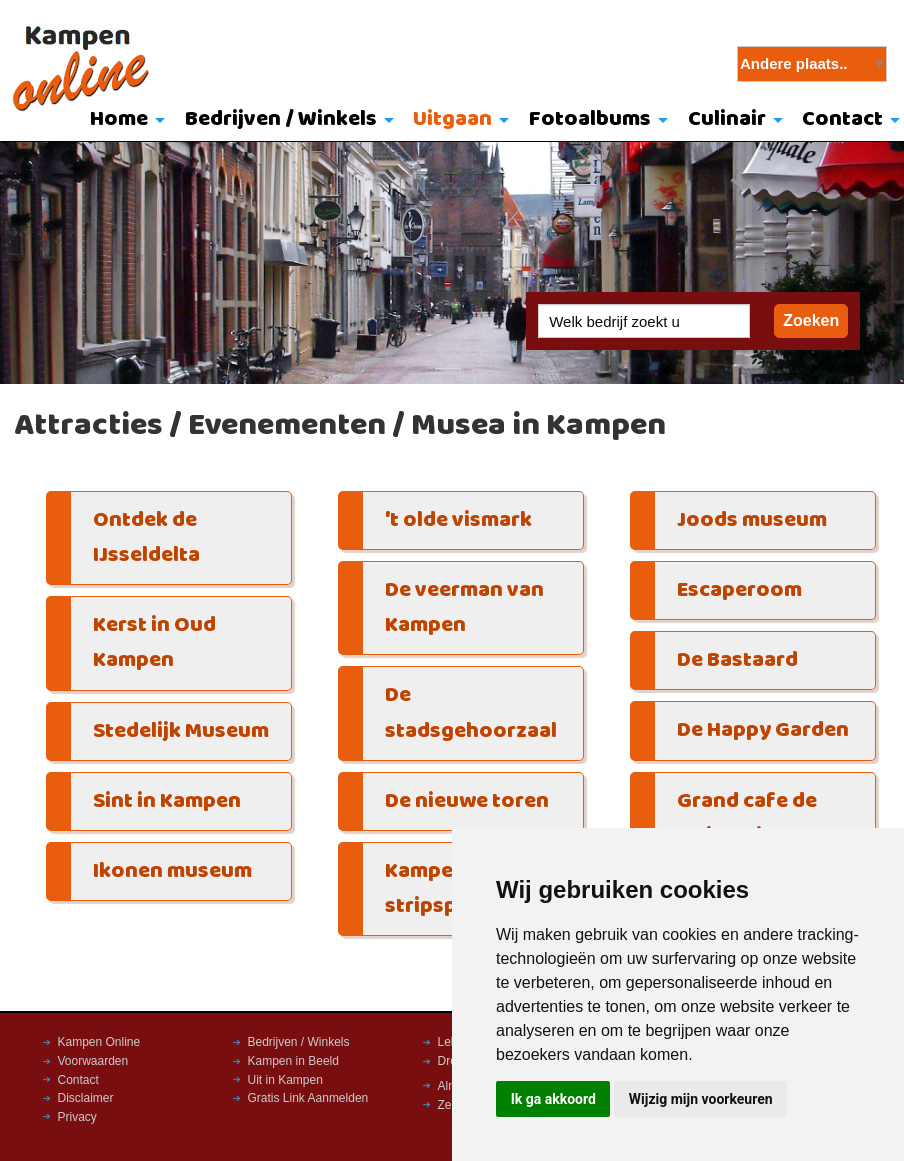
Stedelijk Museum (181, 731)
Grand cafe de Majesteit (747, 819)
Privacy (77, 1117)
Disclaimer (86, 1098)
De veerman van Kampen (464, 608)
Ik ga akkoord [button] (553, 1099)
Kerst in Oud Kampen (154, 643)
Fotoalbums (590, 119)
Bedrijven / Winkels (281, 119)
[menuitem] (122, 121)
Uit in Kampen (285, 1080)
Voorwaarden (93, 1061)
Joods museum (752, 520)
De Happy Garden (763, 730)
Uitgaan (452, 119)
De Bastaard (737, 660)
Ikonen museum (172, 871)
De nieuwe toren (467, 801)
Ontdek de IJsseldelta (146, 538)
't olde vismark (458, 520)
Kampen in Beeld (293, 1061)
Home (119, 119)
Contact (78, 1080)
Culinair (727, 119)
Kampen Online (99, 1042)
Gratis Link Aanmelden (308, 1098)
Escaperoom (739, 590)
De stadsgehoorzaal (471, 713)
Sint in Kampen (167, 801)
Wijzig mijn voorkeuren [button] (701, 1099)
